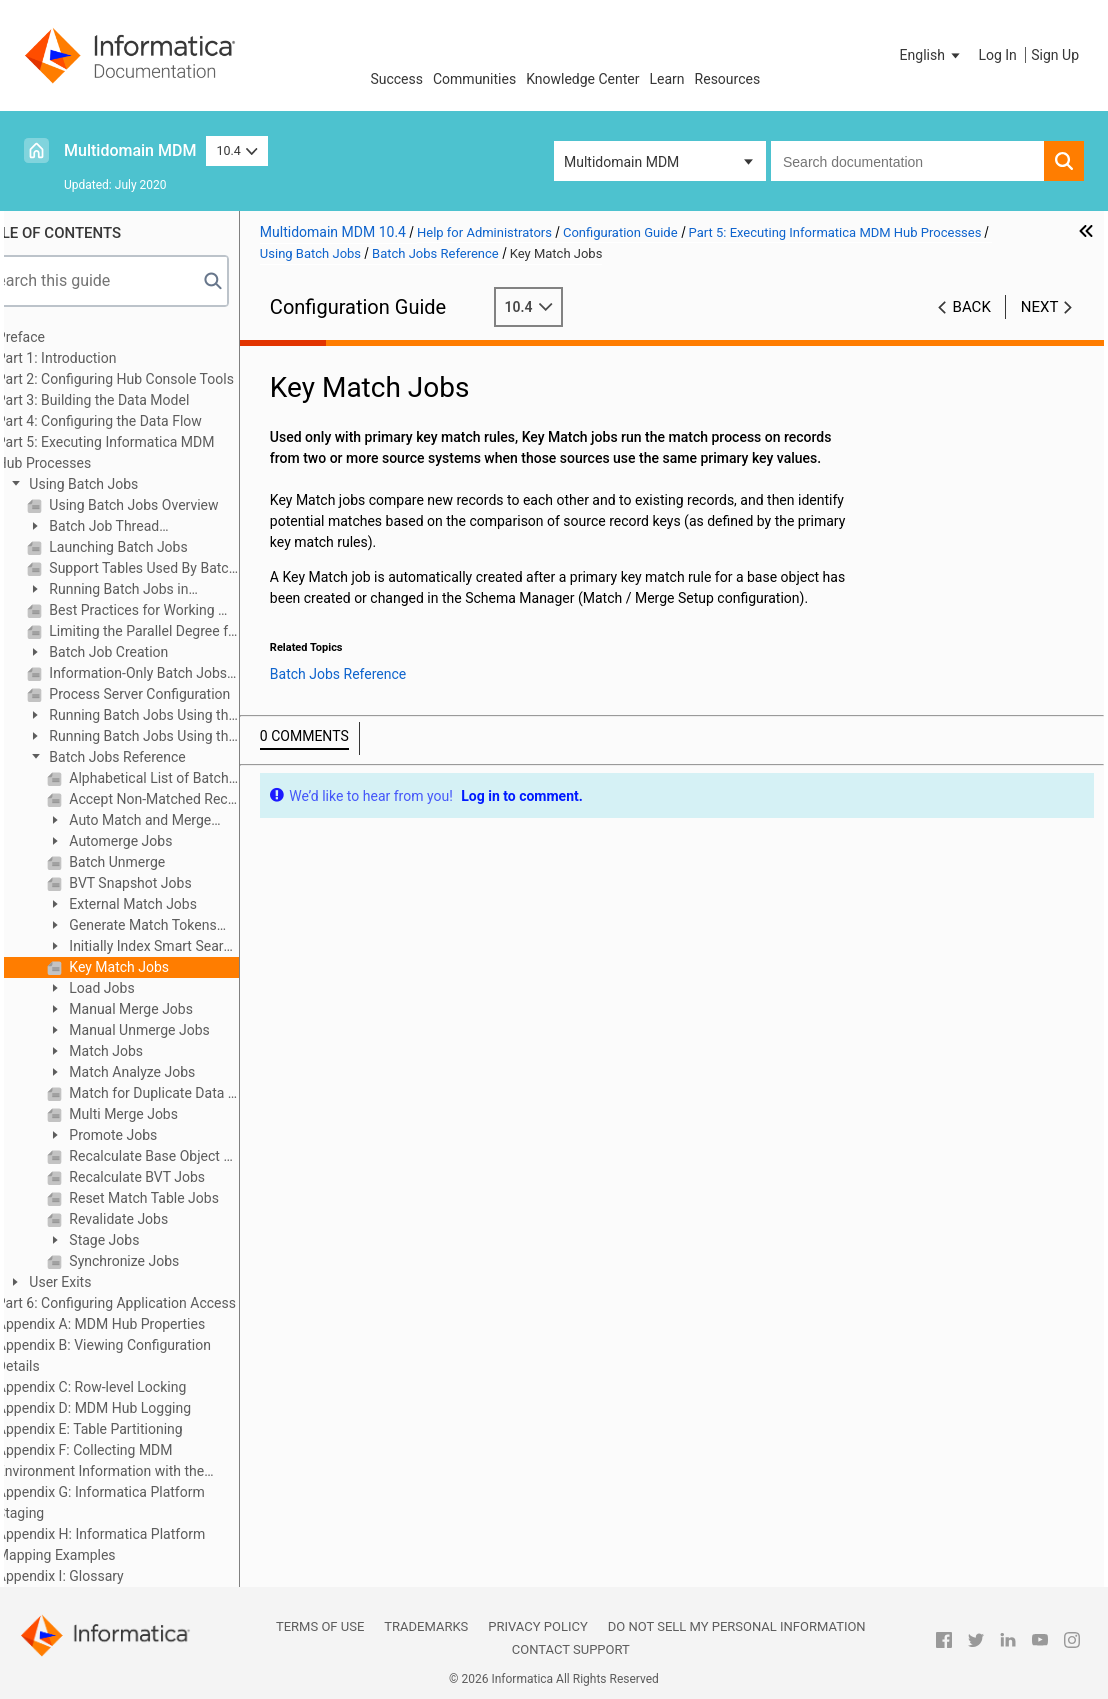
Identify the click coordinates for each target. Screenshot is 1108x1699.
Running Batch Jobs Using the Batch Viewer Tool (171, 716)
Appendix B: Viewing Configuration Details (144, 1355)
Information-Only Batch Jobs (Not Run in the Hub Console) (182, 673)
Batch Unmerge (155, 862)
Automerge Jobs (159, 841)
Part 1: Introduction (97, 358)
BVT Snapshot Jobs (169, 883)
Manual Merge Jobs (169, 1009)
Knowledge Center (582, 79)
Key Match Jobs (157, 967)
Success (396, 79)
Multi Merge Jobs (162, 1114)
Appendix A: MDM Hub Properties (141, 1324)
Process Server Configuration (178, 694)
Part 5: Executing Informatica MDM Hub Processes (146, 452)
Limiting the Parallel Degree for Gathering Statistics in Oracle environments (182, 631)
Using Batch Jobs (122, 484)
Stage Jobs (143, 1240)
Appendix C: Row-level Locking (131, 1387)
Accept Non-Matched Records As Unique (192, 799)
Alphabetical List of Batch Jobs (192, 778)
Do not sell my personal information (737, 1626)
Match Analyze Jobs (170, 1072)
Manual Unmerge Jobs (178, 1030)
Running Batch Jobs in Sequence (148, 590)
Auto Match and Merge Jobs (169, 821)
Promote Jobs (151, 1135)
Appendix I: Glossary (100, 1576)
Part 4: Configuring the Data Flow (139, 421)
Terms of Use (320, 1626)
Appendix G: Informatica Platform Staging (141, 1502)
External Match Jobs (171, 904)
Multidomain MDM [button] (621, 162)
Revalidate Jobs (157, 1219)
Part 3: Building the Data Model (133, 400)
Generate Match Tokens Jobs (172, 926)
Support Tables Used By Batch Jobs (182, 568)
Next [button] (1040, 307)
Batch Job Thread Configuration (133, 527)
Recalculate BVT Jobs (175, 1177)
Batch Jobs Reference (156, 757)
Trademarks (426, 1626)
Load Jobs (140, 988)
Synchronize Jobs (162, 1261)
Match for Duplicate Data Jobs (192, 1093)
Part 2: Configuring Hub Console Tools (155, 379)
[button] (932, 55)
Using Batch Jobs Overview (172, 505)
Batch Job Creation (147, 652)
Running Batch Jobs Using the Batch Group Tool (171, 737)
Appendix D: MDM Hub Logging (134, 1408)
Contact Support (571, 1649)
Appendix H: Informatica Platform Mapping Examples (141, 1544)
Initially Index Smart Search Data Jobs (183, 947)
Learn (667, 79)
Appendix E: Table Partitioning (130, 1429)
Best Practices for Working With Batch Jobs (182, 610)
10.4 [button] (237, 150)
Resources (728, 79)
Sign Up (1055, 55)
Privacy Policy (537, 1626)
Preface (61, 337)
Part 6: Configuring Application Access (156, 1303)
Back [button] (972, 307)
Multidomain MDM (130, 150)
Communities (474, 79)
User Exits (99, 1282)
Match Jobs (144, 1051)
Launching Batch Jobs (157, 547)
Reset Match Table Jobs (182, 1198)
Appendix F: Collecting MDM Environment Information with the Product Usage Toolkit (140, 1462)
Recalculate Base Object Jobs (192, 1156)
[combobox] (907, 161)
